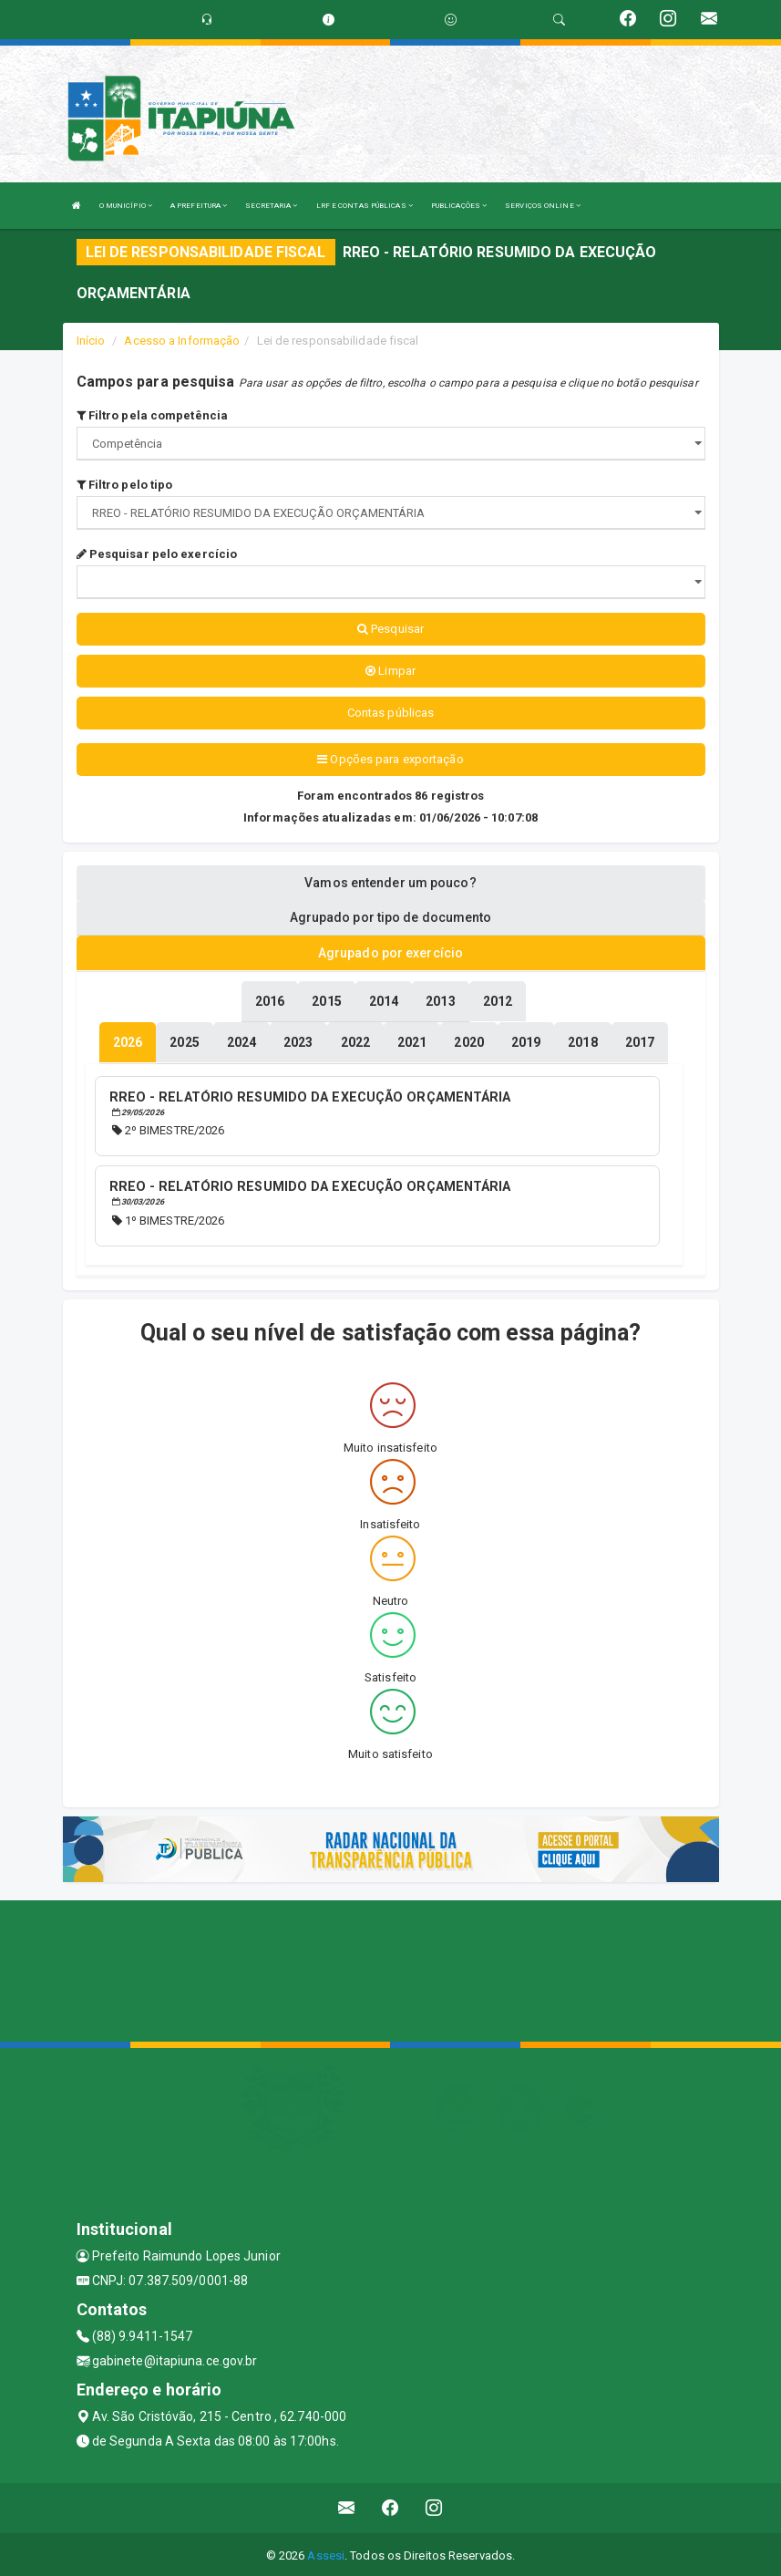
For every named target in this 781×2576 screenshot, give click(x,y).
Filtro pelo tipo (125, 484)
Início (91, 340)
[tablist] (127, 1041)
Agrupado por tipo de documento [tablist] (391, 917)
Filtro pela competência (153, 415)
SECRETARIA (271, 206)
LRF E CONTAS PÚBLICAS (364, 206)
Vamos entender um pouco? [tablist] (390, 882)
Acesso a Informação (182, 340)
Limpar (390, 671)
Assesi (325, 2553)
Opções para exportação (390, 759)
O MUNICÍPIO (125, 206)
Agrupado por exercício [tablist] (390, 953)
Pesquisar (390, 629)
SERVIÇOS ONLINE (543, 206)
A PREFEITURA (198, 206)
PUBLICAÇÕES (459, 206)
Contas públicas (391, 712)
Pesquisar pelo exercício (157, 554)
